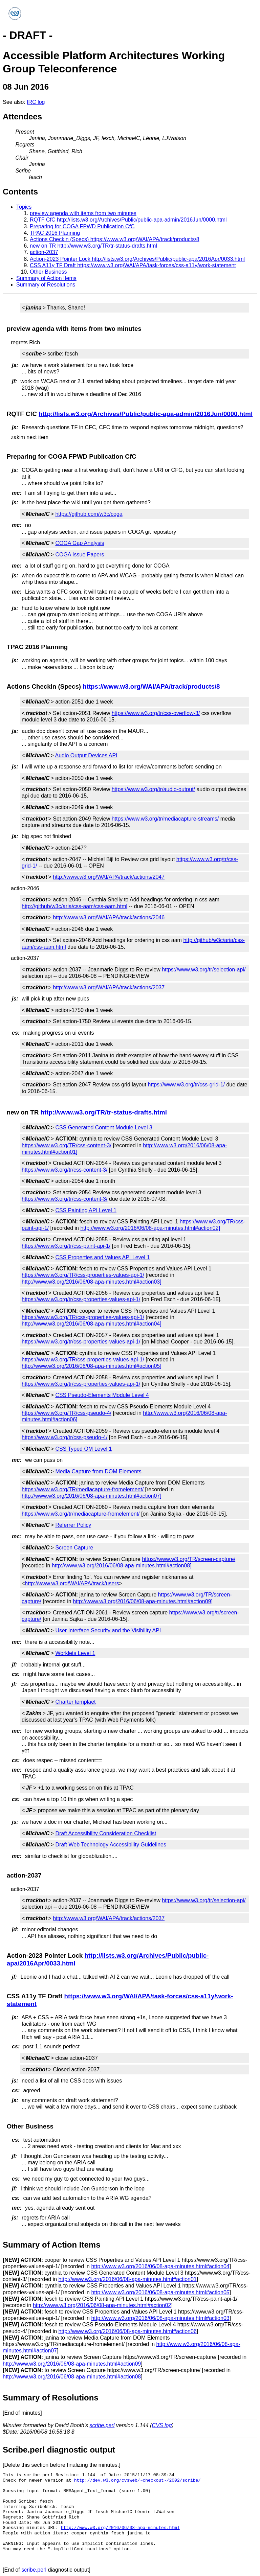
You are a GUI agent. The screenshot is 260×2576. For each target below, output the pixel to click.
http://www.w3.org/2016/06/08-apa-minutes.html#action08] (122, 1565)
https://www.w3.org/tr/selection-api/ (203, 969)
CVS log (162, 2425)
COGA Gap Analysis (79, 543)
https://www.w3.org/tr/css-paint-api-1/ (66, 1246)
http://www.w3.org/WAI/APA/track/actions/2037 (109, 987)
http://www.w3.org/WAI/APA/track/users (72, 1583)
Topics (23, 207)
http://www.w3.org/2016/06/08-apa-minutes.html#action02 (102, 2305)
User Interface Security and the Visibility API (108, 1630)
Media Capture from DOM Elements (98, 1471)
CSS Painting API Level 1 (85, 1210)
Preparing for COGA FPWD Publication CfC (82, 226)
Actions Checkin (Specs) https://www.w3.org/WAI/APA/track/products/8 (114, 239)
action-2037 (44, 252)
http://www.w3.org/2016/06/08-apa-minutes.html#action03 (160, 2318)
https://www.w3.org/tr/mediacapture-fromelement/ (81, 1514)
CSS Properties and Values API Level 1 (102, 1257)
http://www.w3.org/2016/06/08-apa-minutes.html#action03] (91, 1282)
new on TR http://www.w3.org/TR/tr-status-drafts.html (93, 246)
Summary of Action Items (46, 278)
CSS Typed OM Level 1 (83, 1449)
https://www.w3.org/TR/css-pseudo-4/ (66, 1413)
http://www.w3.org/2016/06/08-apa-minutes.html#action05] (91, 1366)
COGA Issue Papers (79, 554)
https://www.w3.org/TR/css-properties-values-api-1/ (83, 1275)
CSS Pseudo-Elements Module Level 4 (102, 1395)
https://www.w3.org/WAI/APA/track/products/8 (151, 686)
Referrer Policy (73, 1525)
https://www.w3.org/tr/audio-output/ (153, 789)
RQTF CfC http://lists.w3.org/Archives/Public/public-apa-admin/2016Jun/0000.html (128, 220)
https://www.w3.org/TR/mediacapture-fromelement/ (83, 1489)
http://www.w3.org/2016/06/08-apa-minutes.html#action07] (91, 1496)
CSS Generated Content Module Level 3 (103, 1127)
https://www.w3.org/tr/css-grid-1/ (186, 1084)
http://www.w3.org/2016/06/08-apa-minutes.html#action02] (150, 1228)
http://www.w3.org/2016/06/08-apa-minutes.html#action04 (160, 2266)
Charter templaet (75, 1702)
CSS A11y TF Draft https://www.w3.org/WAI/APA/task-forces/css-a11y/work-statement (133, 265)
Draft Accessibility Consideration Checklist (105, 1833)
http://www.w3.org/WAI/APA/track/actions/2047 (109, 877)
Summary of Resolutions (45, 285)
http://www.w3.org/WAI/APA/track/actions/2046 (109, 917)
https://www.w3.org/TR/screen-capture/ (188, 1559)
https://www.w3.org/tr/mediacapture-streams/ (165, 819)
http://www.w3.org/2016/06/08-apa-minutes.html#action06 (128, 2331)
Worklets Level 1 (75, 1653)
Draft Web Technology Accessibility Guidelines (110, 1844)
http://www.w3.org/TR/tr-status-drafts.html (103, 1112)
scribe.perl (102, 2425)
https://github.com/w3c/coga (88, 514)
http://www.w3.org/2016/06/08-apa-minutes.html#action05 (160, 2292)
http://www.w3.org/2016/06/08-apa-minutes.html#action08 (72, 2376)
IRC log (36, 102)
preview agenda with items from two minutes (83, 213)
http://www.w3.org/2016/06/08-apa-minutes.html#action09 (72, 2364)
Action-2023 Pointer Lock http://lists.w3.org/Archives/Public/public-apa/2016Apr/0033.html (137, 259)
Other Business (48, 272)
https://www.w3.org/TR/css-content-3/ (66, 1145)
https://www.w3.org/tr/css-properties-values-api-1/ (81, 1299)
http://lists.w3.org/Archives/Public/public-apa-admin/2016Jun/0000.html (146, 413)
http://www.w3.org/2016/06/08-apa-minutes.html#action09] (143, 1601)
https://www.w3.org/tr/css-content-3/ (64, 1170)
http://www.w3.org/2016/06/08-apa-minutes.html (120, 2528)
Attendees (22, 116)
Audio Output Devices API (86, 755)
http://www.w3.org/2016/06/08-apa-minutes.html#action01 (128, 2279)
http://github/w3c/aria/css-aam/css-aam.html (74, 906)
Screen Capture (74, 1547)
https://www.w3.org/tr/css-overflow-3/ (156, 713)
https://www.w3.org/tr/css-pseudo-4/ (64, 1437)
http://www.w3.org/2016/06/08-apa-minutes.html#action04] (91, 1324)
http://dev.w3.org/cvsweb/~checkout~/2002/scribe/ (137, 2480)
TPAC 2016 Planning (55, 233)
